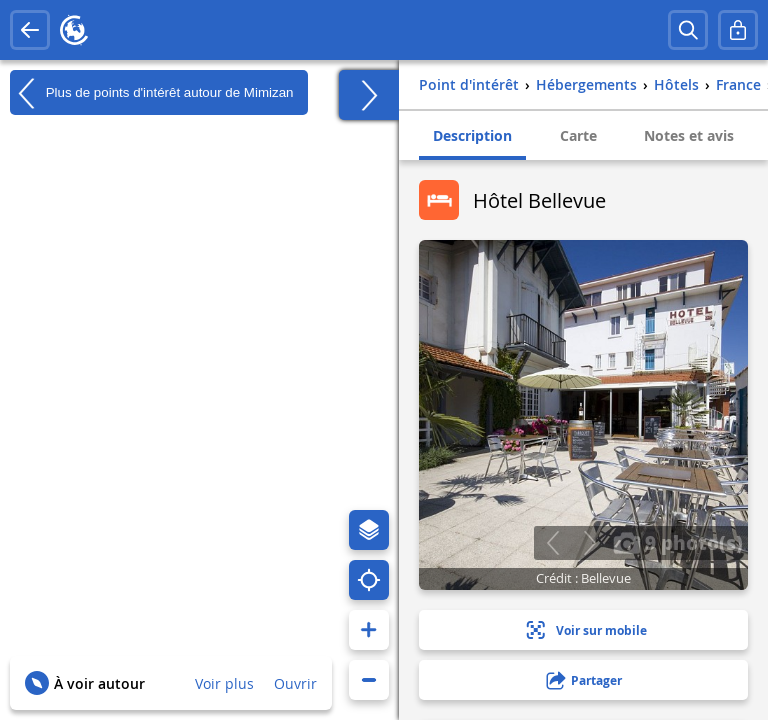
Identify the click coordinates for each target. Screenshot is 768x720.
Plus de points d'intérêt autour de (151, 93)
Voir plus (224, 683)
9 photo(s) (678, 542)
